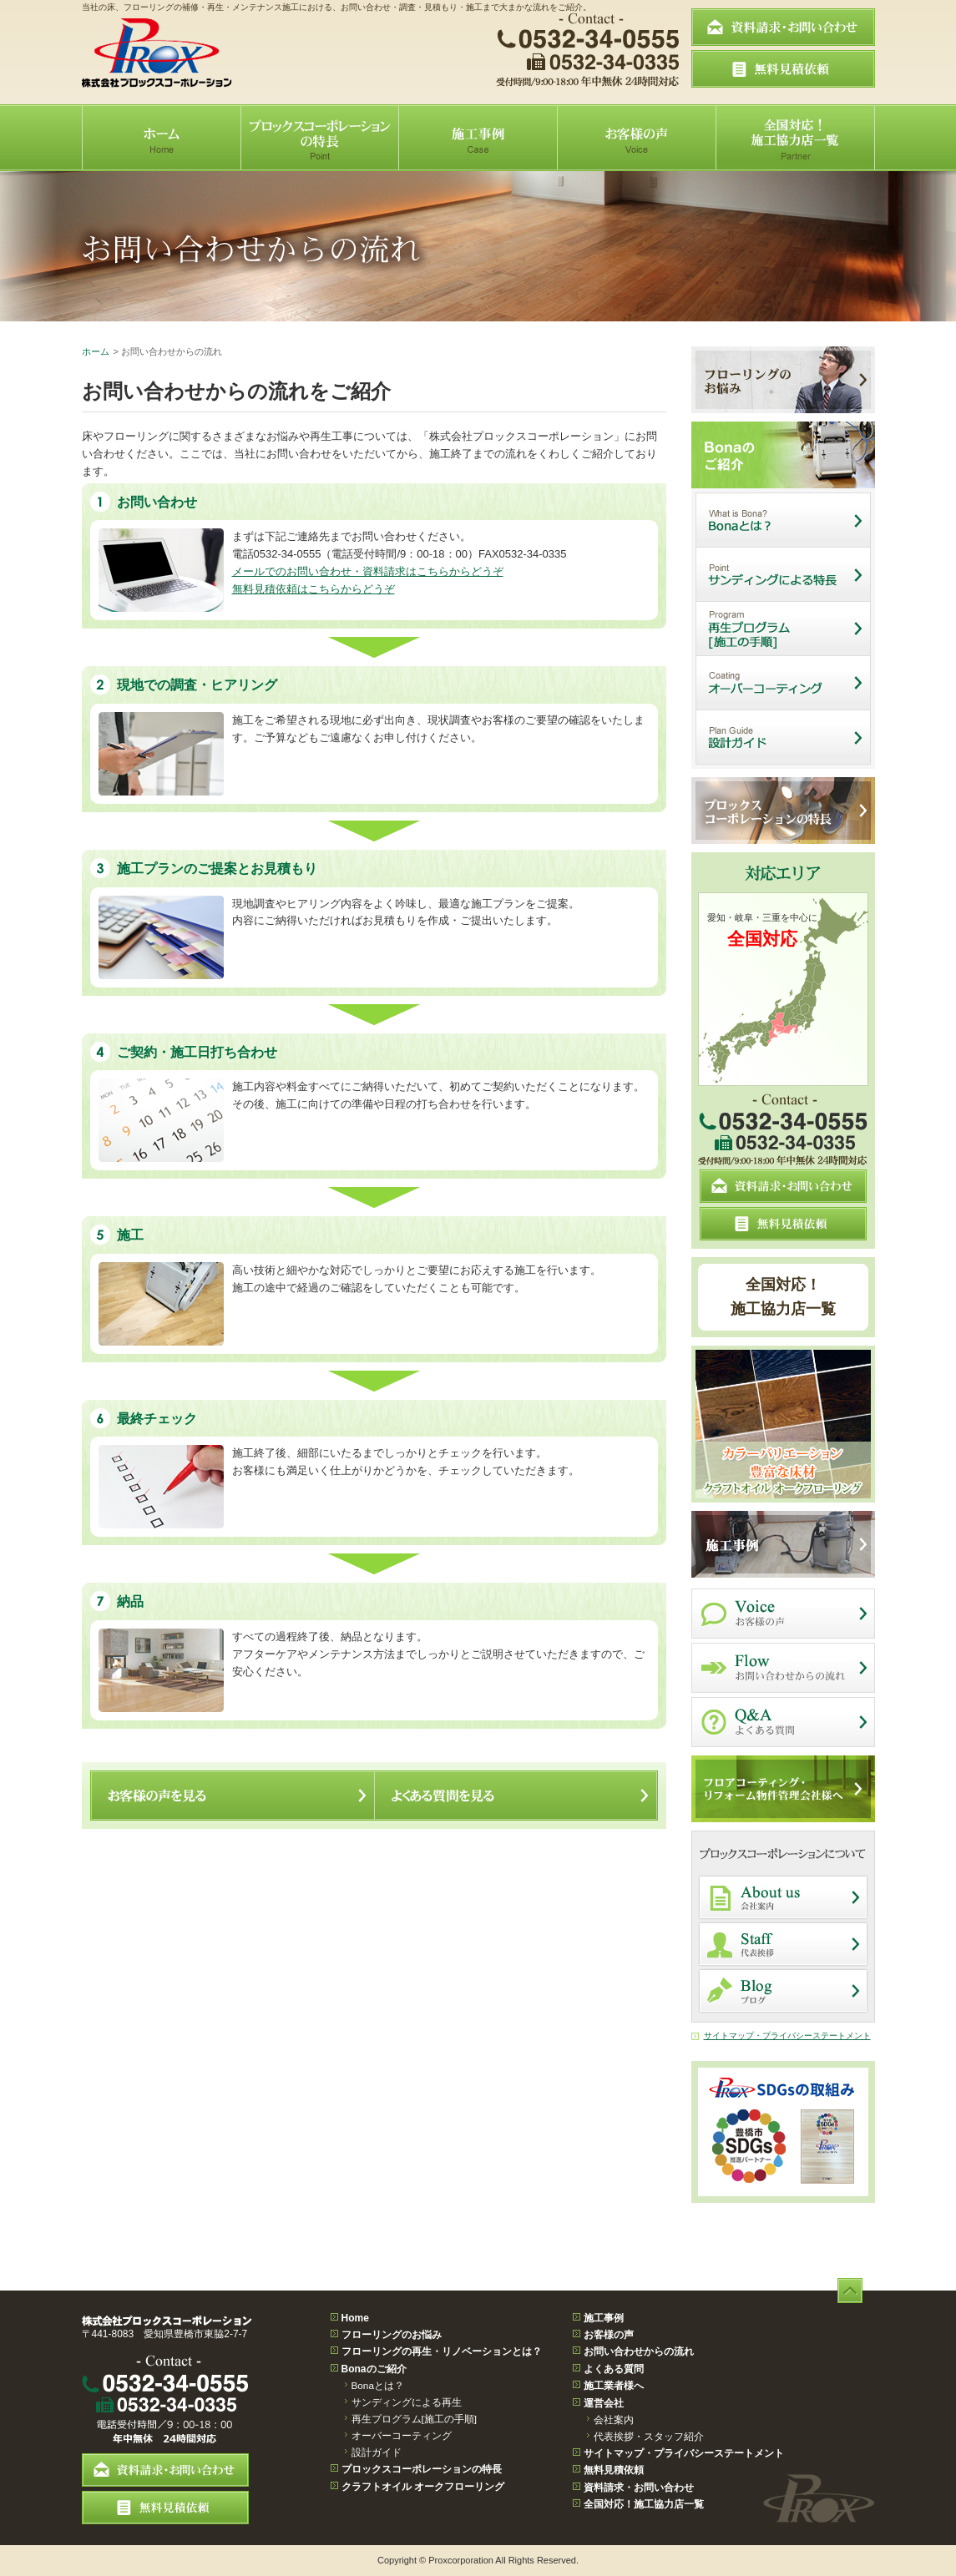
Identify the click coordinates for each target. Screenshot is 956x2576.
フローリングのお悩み (391, 2335)
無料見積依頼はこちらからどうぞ (313, 589)
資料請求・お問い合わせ (639, 2487)
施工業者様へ (614, 2386)
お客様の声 (609, 2335)
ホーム (95, 351)
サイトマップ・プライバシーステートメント (787, 2035)
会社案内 (614, 2419)
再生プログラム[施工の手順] (415, 2418)
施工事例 (604, 2318)
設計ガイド (377, 2452)
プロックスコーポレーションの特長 (421, 2469)
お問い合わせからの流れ (639, 2351)
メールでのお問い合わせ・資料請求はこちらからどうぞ (367, 571)
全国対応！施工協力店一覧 (783, 1296)
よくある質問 (614, 2369)
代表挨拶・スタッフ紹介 (649, 2436)
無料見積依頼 (614, 2470)
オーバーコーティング (402, 2435)
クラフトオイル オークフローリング (422, 2487)
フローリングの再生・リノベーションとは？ (441, 2351)
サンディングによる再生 (407, 2402)
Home (355, 2318)
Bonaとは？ (378, 2385)
